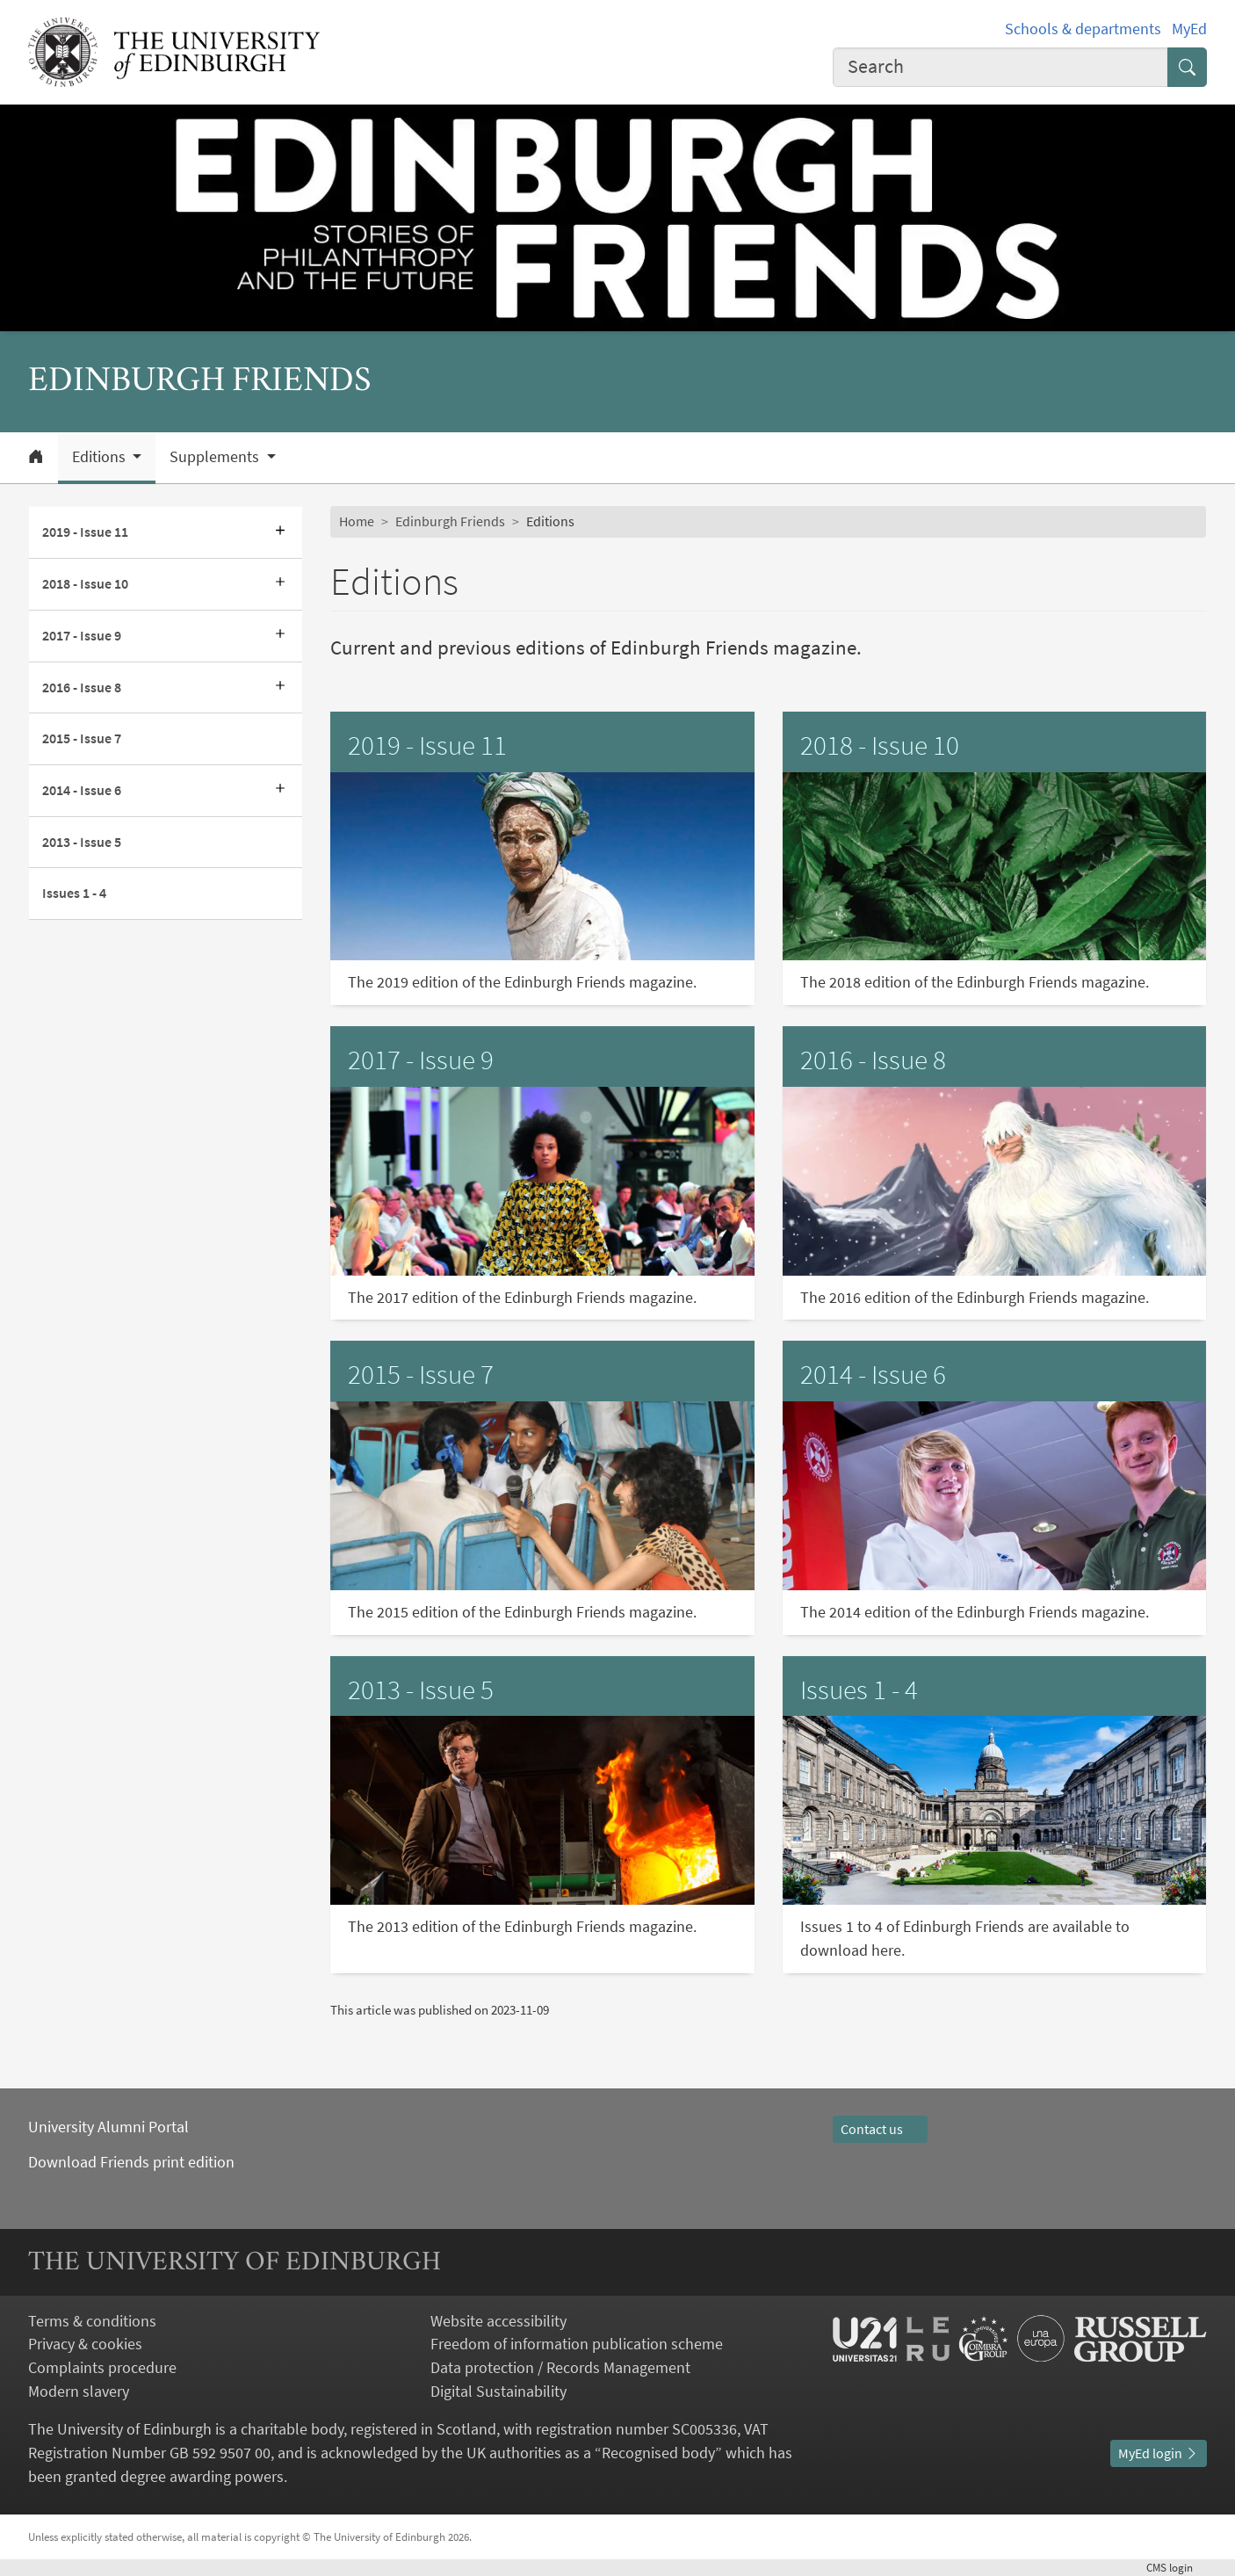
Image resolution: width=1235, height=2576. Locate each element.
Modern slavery (78, 2391)
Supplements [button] (216, 457)
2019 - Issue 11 (85, 531)
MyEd (1189, 28)
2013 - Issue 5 (81, 841)
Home (356, 521)
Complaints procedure (102, 2367)
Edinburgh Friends (450, 521)
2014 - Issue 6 (81, 790)
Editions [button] (100, 457)
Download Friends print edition (131, 2162)
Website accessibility (498, 2321)
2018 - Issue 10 (85, 583)
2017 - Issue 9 (81, 635)
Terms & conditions (92, 2321)
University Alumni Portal (108, 2127)
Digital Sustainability (498, 2391)
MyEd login (1158, 2453)
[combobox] (1000, 67)
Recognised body (658, 2452)
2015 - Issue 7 (81, 738)
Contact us (880, 2129)
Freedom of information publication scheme (576, 2344)
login (1176, 2567)
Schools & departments (1083, 28)
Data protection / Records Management (560, 2367)
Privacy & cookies (85, 2344)
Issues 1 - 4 (74, 892)
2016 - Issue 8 (81, 687)
